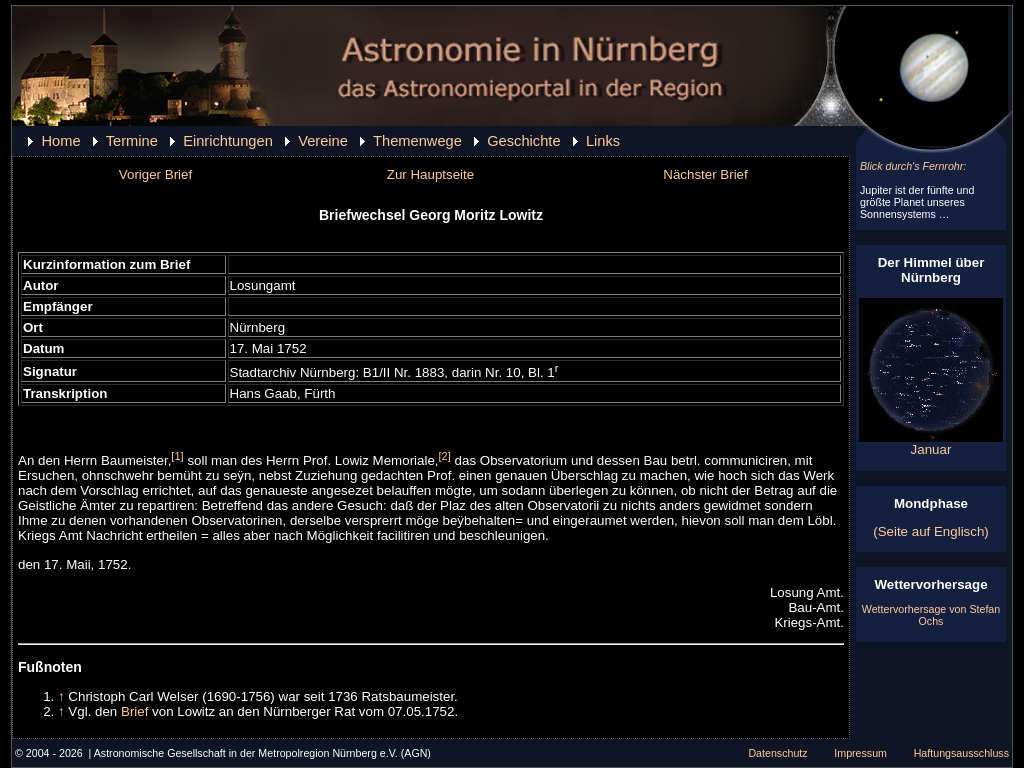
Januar (931, 443)
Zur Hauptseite (430, 174)
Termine (132, 141)
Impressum (860, 753)
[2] (445, 456)
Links (603, 141)
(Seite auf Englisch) (931, 531)
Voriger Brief (155, 174)
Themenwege (417, 141)
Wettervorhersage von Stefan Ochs (931, 615)
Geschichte (523, 141)
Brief (134, 711)
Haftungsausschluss (961, 753)
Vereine (323, 141)
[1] (177, 456)
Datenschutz (777, 753)
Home (60, 141)
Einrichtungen (228, 141)
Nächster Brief (705, 174)
